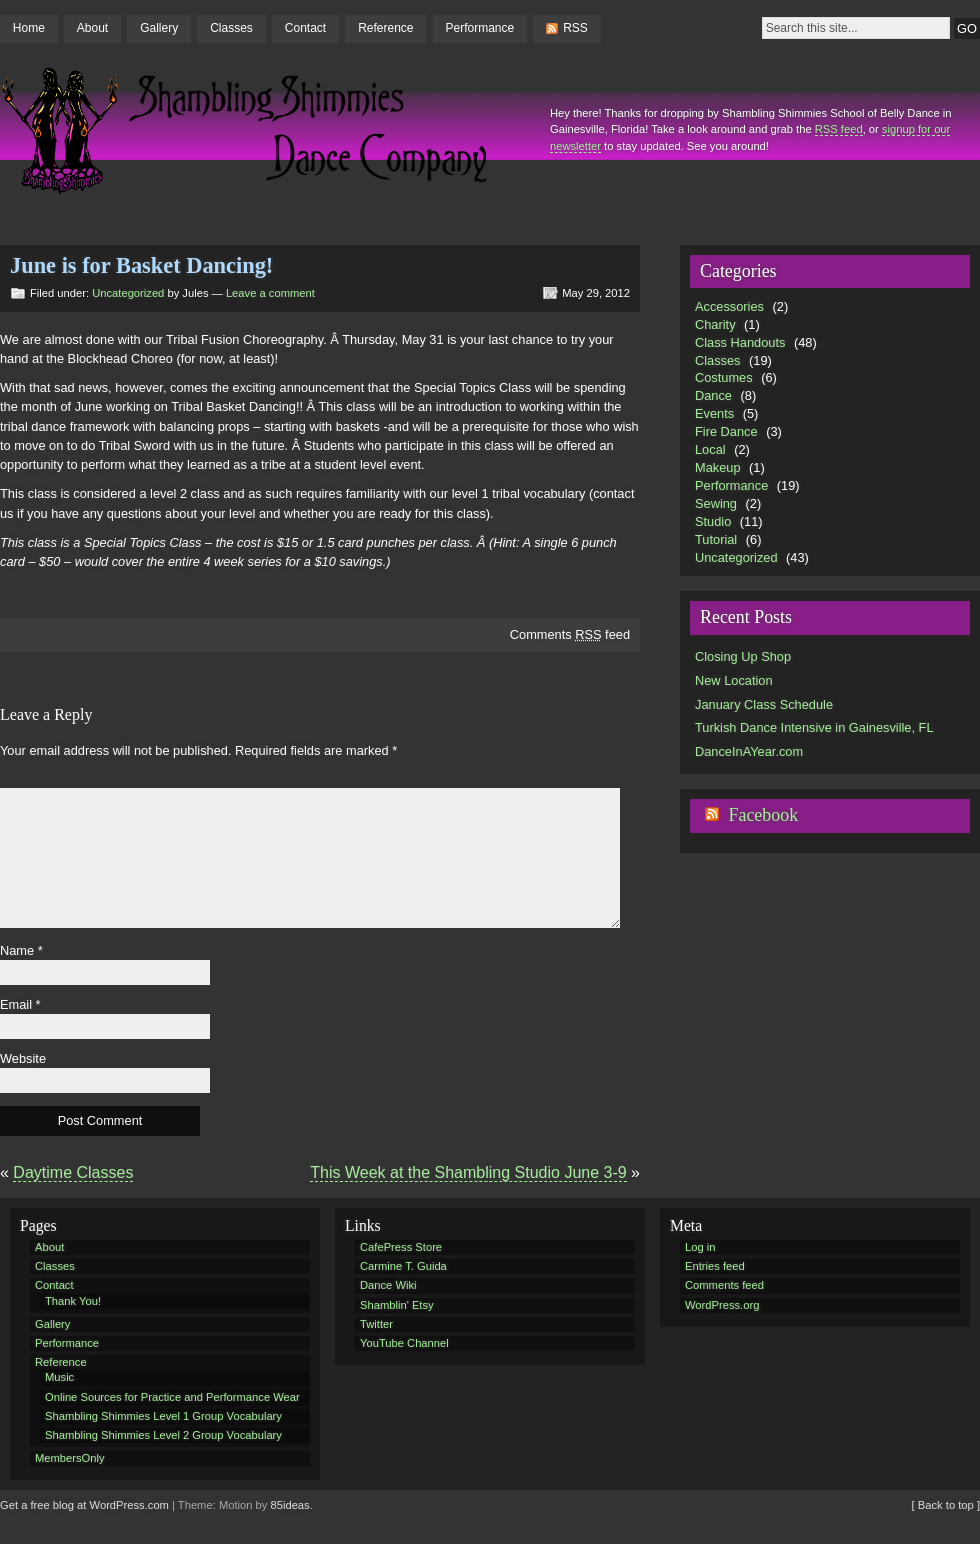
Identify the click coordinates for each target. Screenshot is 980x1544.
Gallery (159, 28)
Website (23, 1058)
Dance (713, 395)
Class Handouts (740, 342)
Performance (480, 28)
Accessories (729, 306)
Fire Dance (726, 431)
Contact (305, 28)
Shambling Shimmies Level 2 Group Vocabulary (163, 1435)
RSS (575, 28)
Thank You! (73, 1301)
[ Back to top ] (946, 1505)
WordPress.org (722, 1305)
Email (20, 1004)
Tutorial (716, 539)
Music (59, 1377)
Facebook (763, 815)
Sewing (716, 503)
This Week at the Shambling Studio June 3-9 (468, 1172)
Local (710, 449)
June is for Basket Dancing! (141, 265)
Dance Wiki (388, 1285)
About (92, 28)
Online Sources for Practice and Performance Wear (172, 1397)
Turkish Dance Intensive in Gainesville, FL (814, 727)
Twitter (376, 1324)
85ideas (290, 1505)
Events (714, 413)
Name (21, 950)
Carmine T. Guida (403, 1266)
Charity (715, 324)
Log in (700, 1247)
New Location (734, 680)
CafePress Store (401, 1247)
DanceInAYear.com (749, 751)
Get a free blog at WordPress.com (84, 1505)
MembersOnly (70, 1458)
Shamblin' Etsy (397, 1305)
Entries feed (715, 1266)
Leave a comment (270, 293)
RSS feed (839, 129)
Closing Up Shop (743, 656)
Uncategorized (128, 293)
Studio (713, 521)
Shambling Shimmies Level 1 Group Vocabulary (163, 1416)
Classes (231, 28)
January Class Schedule (764, 704)
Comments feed (570, 634)
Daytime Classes (73, 1172)
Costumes (724, 377)
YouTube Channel (404, 1343)
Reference (385, 28)
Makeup (718, 467)
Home (29, 28)
